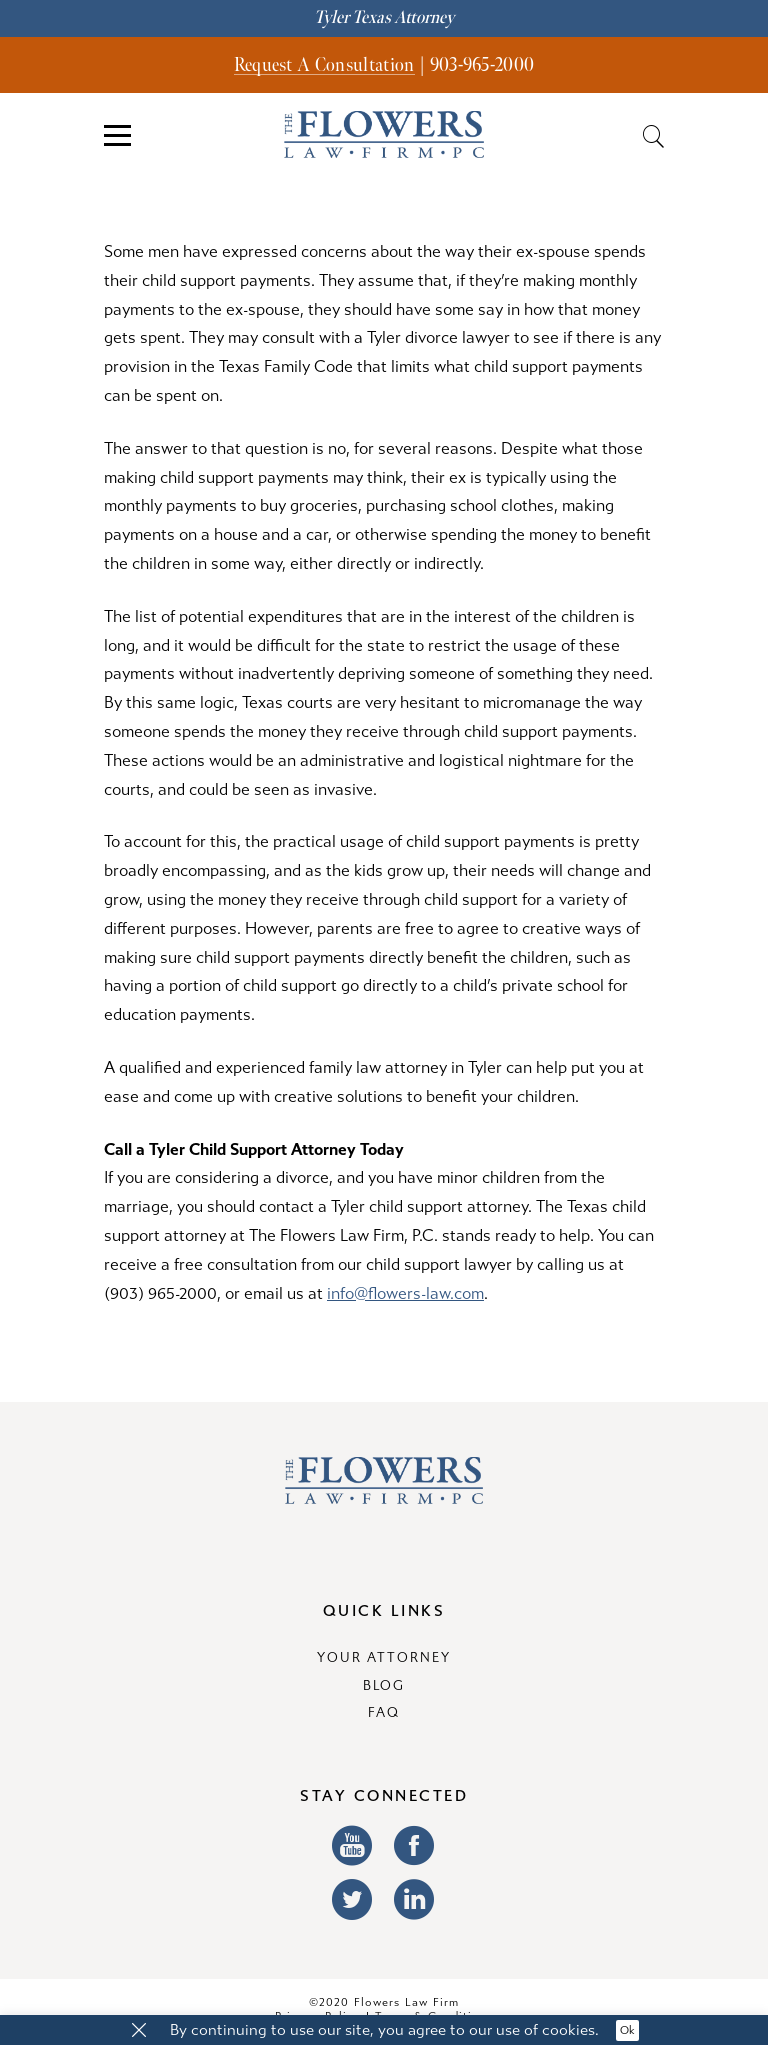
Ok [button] (627, 2030)
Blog (384, 1686)
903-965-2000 (482, 65)
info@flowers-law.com (405, 1293)
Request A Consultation (324, 65)
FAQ (384, 1713)
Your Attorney (383, 1658)
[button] (139, 2031)
